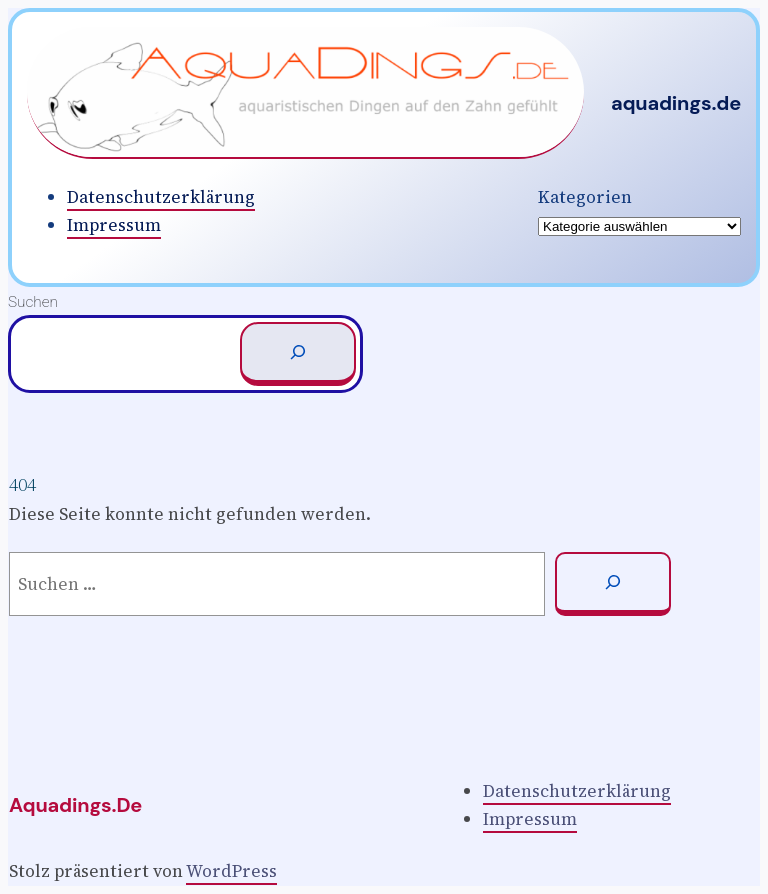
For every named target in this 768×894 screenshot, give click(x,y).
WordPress (231, 871)
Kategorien (585, 197)
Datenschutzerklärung (161, 197)
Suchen (33, 302)
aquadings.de (676, 103)
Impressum (114, 225)
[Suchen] (298, 354)
